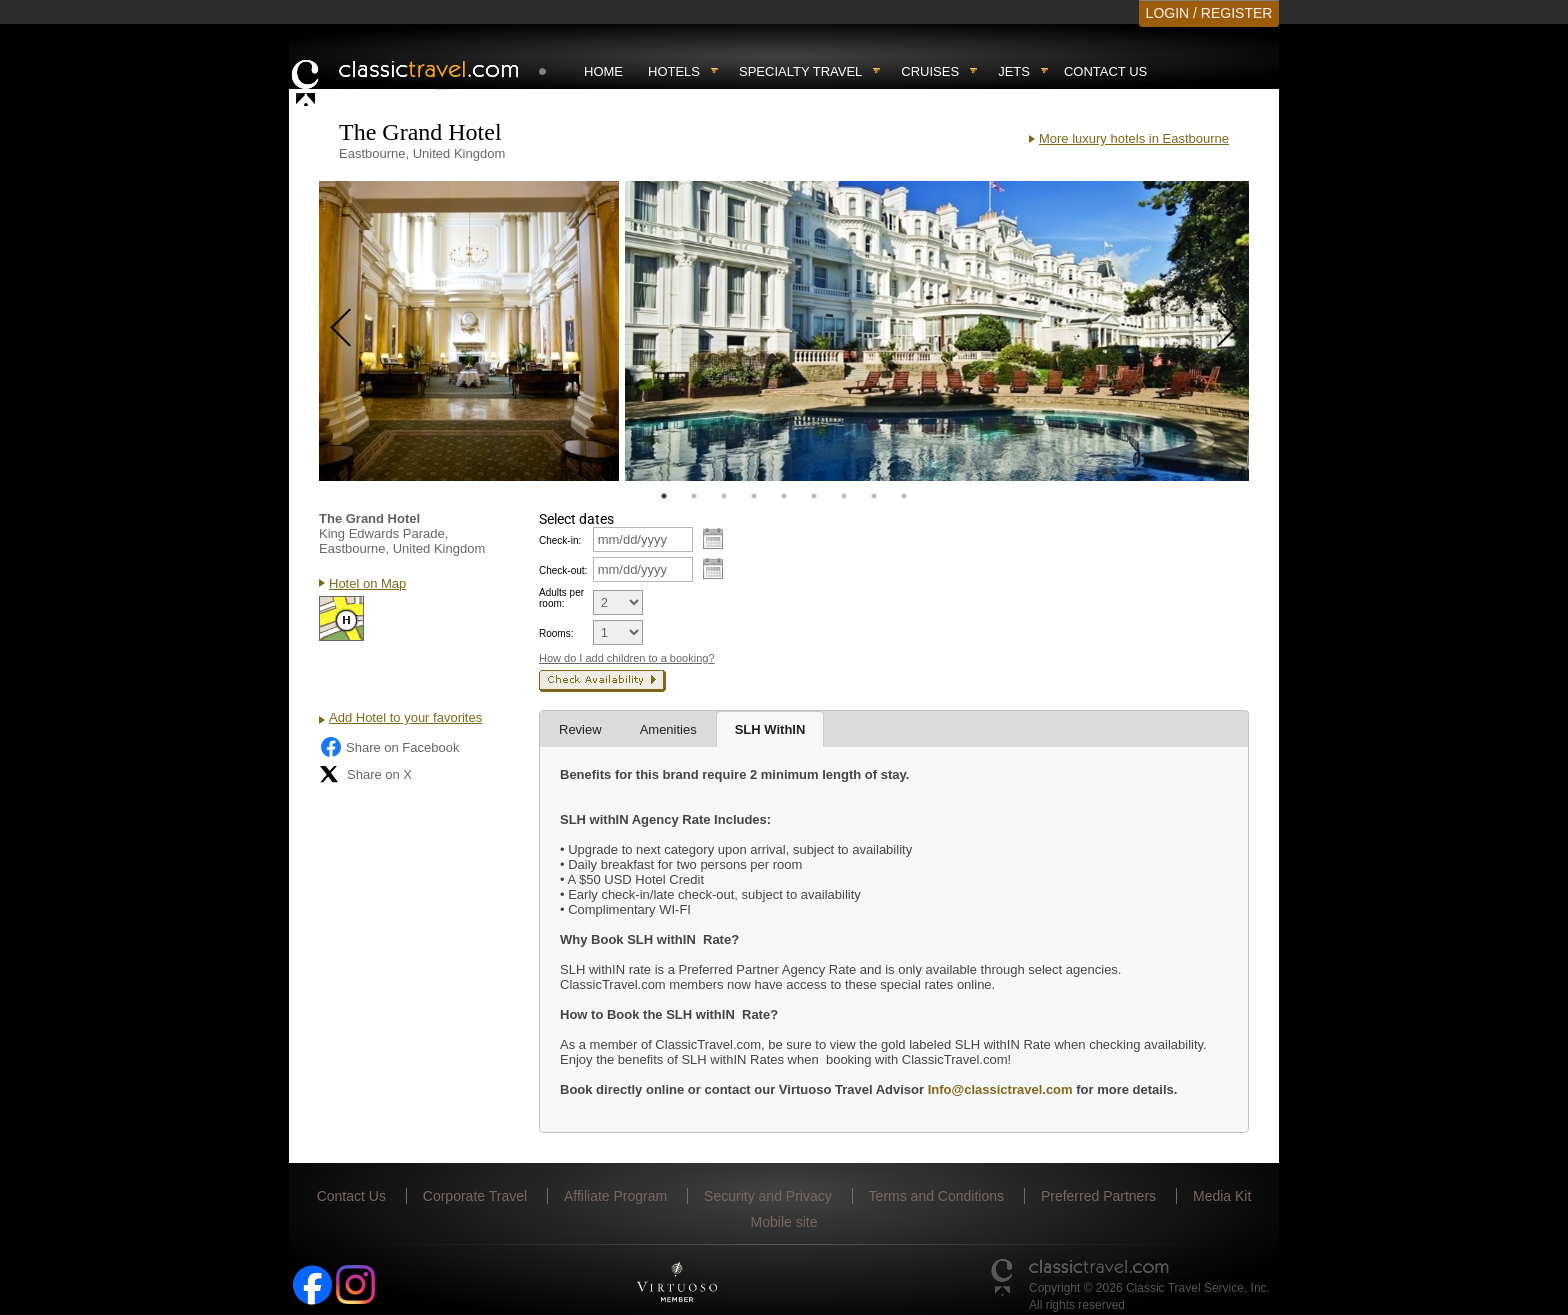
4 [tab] (754, 496)
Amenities (668, 729)
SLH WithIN (770, 729)
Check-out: (563, 570)
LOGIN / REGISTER (1209, 13)
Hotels (674, 71)
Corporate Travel (475, 1196)
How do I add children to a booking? (627, 658)
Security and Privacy (768, 1196)
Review (580, 729)
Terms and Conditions (936, 1196)
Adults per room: (561, 598)
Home (603, 71)
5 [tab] (784, 496)
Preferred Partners (1098, 1196)
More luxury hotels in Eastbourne (1134, 138)
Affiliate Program (615, 1196)
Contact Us (1105, 71)
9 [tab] (904, 496)
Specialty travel (800, 71)
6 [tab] (814, 496)
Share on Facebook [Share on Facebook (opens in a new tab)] (389, 747)
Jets (1014, 71)
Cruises (930, 71)
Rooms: (556, 633)
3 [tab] (724, 496)
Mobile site (784, 1222)
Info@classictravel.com (1000, 1089)
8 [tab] (874, 496)
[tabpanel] (469, 331)
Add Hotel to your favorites (405, 717)
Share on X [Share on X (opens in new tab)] (365, 774)
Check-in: (560, 540)
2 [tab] (694, 496)
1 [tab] (664, 496)
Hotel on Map (367, 583)
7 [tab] (844, 496)
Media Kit (1222, 1196)
